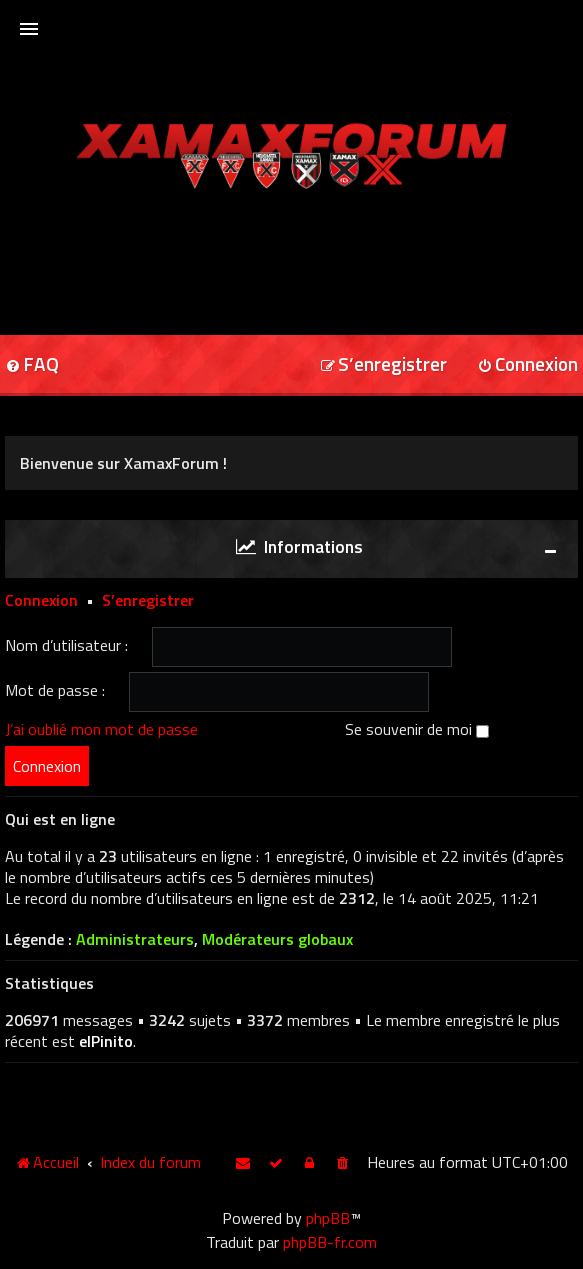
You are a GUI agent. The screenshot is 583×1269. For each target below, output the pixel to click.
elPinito (106, 1041)
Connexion (41, 600)
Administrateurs (135, 939)
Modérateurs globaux (277, 939)
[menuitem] (383, 365)
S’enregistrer (148, 600)
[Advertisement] (292, 255)
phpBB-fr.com (330, 1242)
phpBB (328, 1218)
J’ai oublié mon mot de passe (101, 729)
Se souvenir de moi (417, 729)
